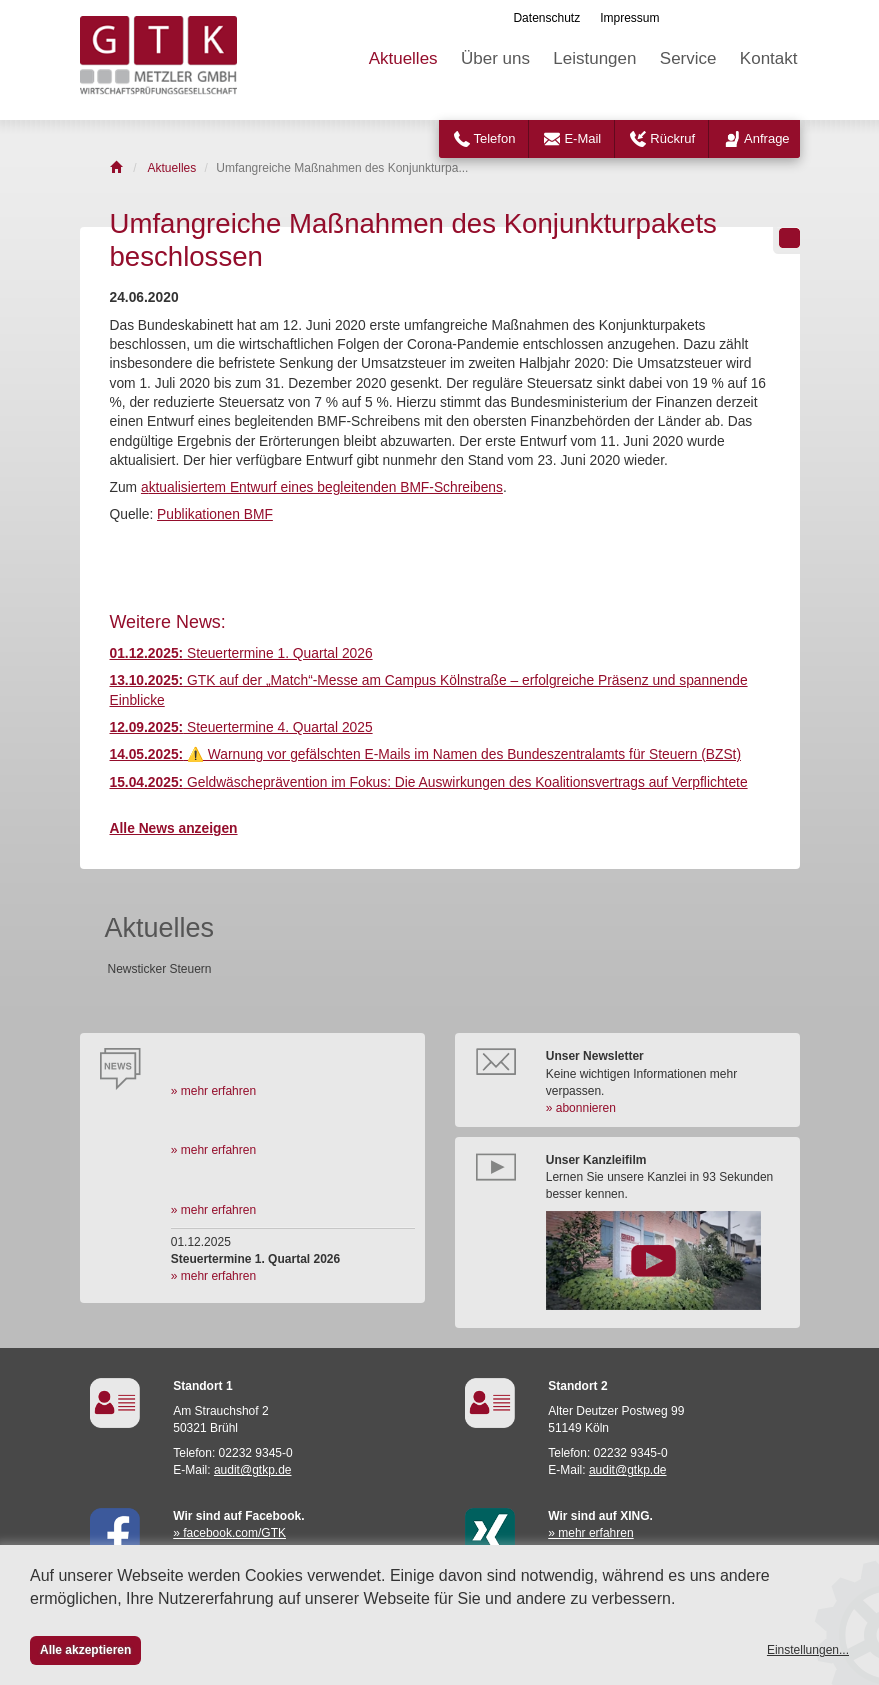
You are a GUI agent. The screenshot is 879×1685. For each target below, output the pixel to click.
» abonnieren (581, 1108)
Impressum (629, 18)
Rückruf (672, 138)
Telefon (495, 138)
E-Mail (582, 138)
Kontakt (769, 58)
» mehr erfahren (213, 1091)
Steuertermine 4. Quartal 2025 (241, 727)
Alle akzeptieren (85, 1650)
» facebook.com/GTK (229, 1533)
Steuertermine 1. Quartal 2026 (241, 653)
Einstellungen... (808, 1650)
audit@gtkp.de (253, 1470)
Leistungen (594, 58)
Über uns (495, 58)
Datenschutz (546, 18)
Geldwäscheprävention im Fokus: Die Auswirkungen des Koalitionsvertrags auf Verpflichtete (429, 782)
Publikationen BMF (215, 514)
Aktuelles (403, 58)
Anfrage (767, 138)
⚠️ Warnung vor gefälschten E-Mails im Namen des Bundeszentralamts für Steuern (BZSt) (426, 754)
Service (688, 58)
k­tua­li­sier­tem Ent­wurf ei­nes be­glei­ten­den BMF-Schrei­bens (326, 487)
